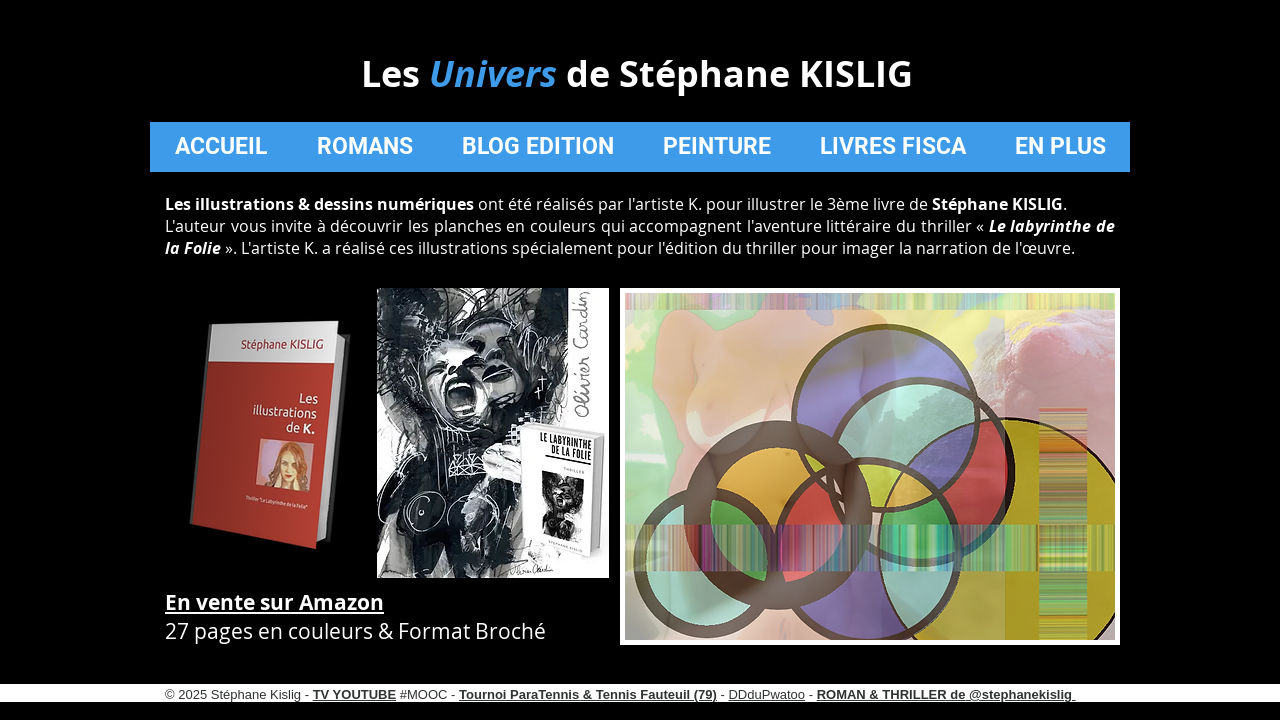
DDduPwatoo (766, 694)
